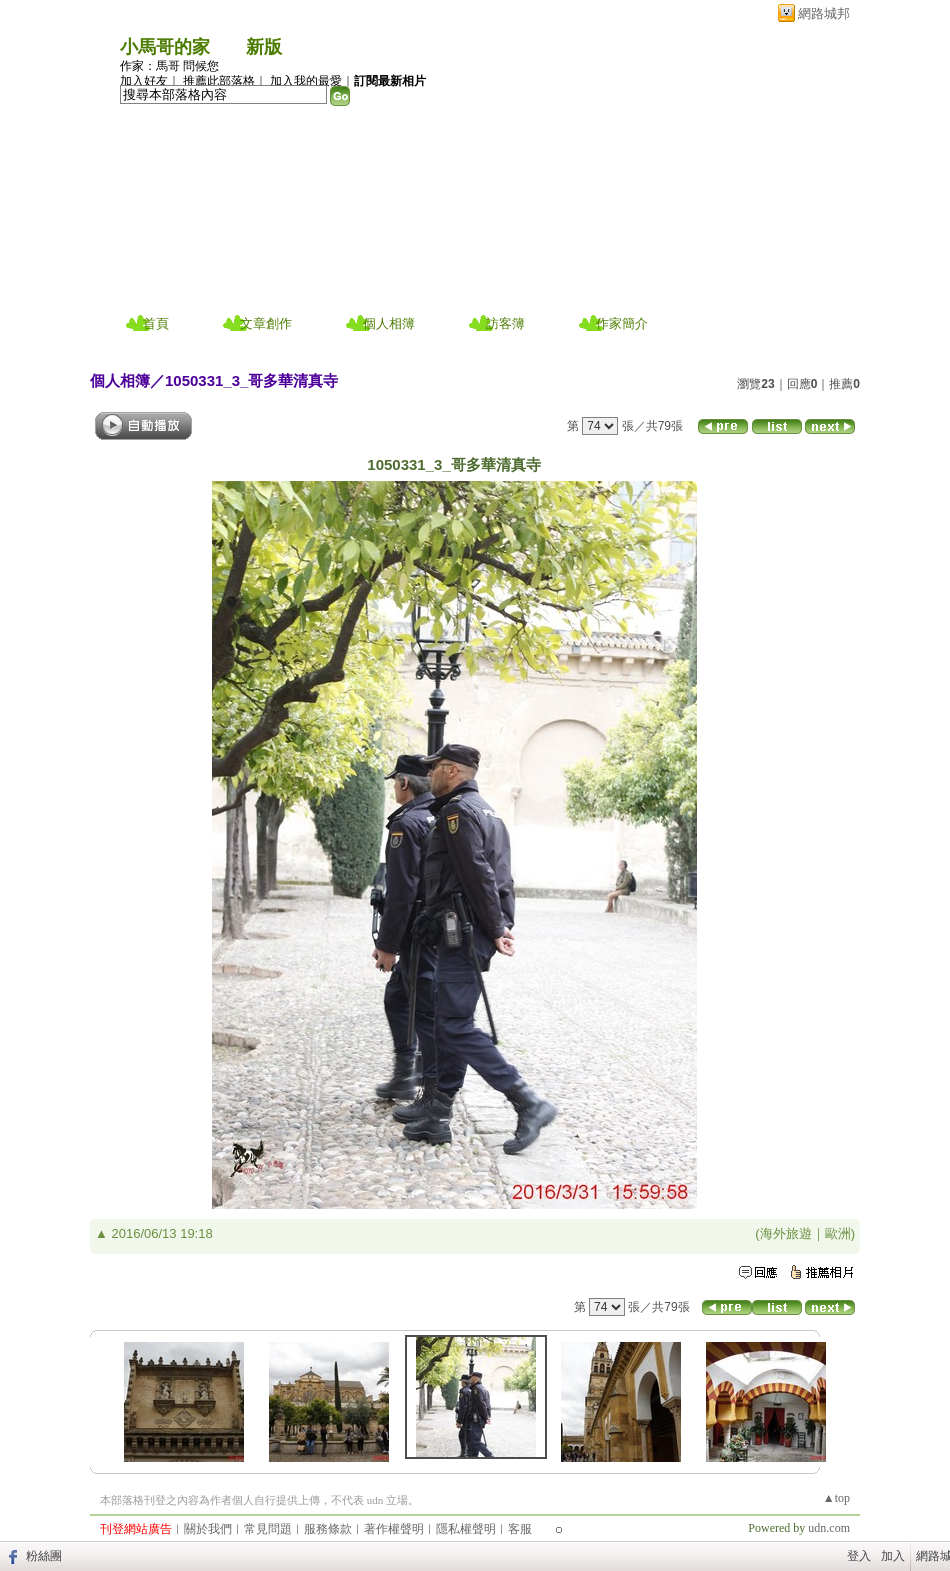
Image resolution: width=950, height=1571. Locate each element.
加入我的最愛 (306, 81)
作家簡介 (622, 323)
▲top (836, 1498)
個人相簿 (389, 323)
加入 (893, 1556)
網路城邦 (824, 13)
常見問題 (268, 1529)
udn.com (829, 1528)
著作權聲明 (394, 1529)
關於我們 (208, 1529)
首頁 (156, 323)
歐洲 (838, 1233)
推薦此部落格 (219, 81)
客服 (520, 1529)
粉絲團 (44, 1556)
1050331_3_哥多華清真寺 (251, 380)
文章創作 (266, 323)
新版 (264, 47)
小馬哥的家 (165, 47)
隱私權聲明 (466, 1529)
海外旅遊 (786, 1233)
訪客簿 (505, 323)
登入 (859, 1556)
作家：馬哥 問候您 (169, 66)
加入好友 (144, 81)
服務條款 (328, 1529)
